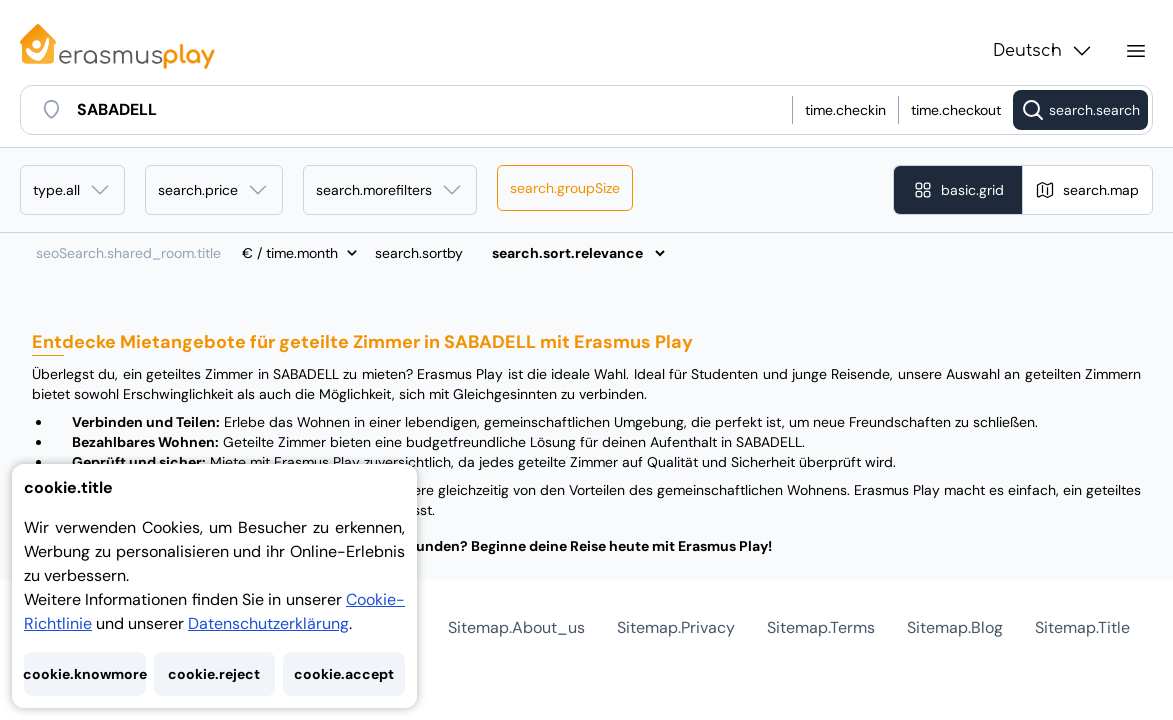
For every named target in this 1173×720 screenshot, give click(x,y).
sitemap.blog (955, 627)
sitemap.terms (821, 627)
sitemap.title (1082, 627)
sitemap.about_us (516, 627)
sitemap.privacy (676, 627)
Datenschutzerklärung (268, 623)
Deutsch (1043, 51)
